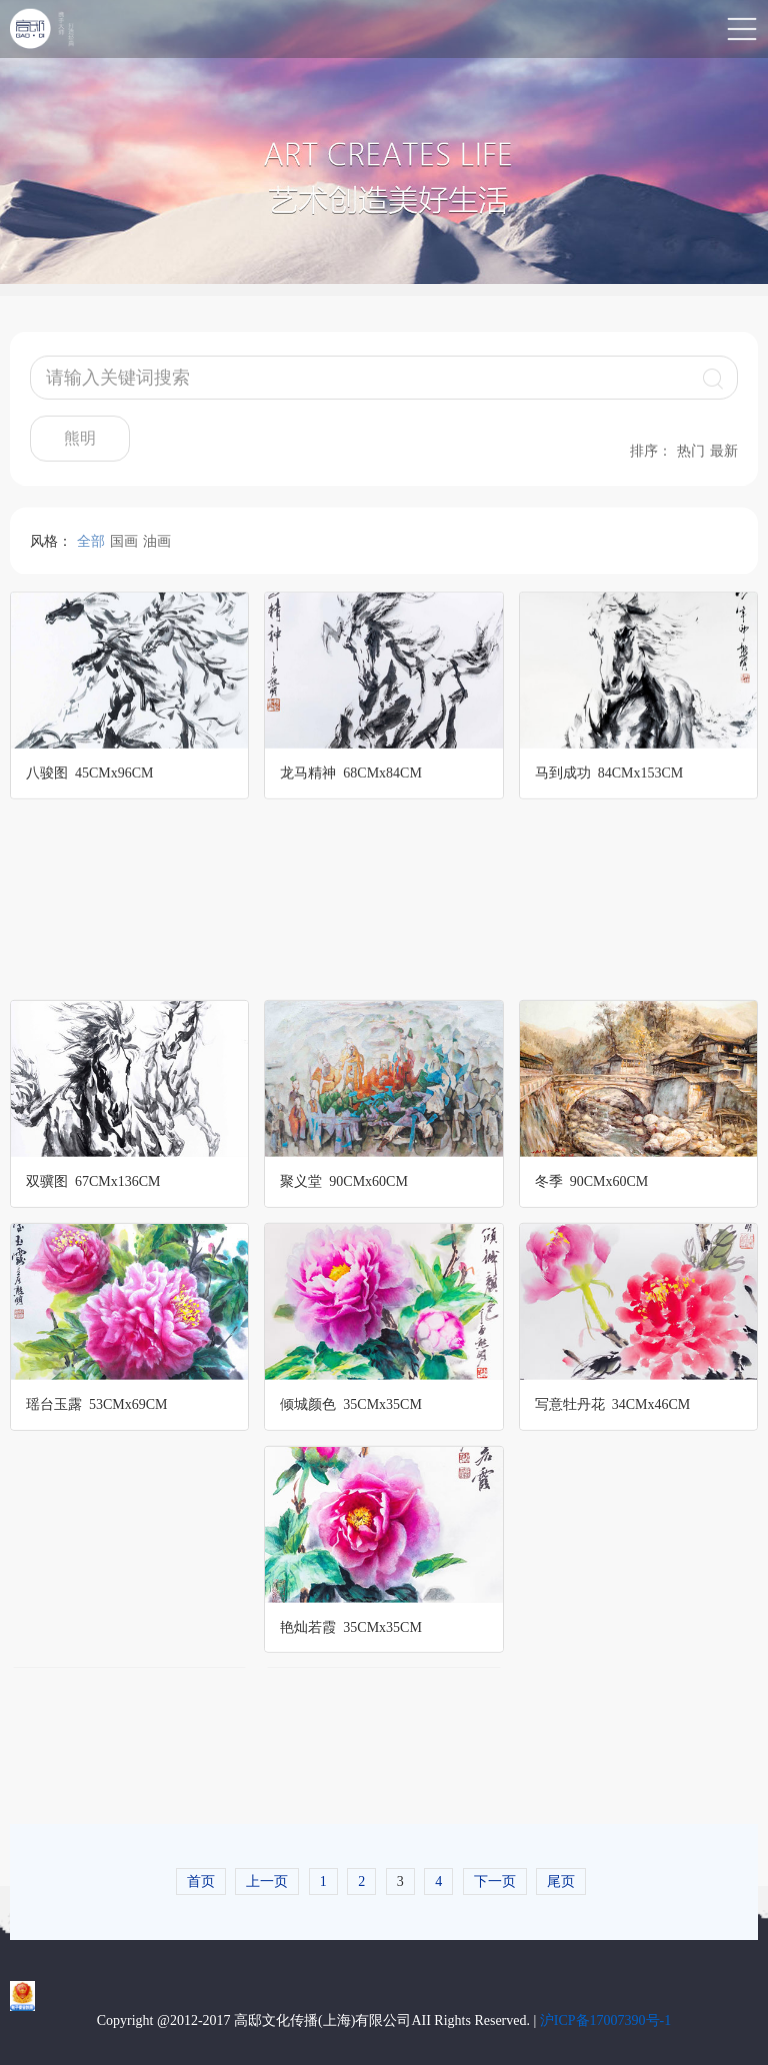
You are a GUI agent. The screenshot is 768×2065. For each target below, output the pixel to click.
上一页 (267, 1880)
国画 (124, 548)
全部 (91, 548)
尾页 (561, 1880)
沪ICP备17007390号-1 (605, 2019)
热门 (691, 460)
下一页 (495, 1880)
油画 (157, 548)
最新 (724, 460)
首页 (201, 1880)
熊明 (80, 447)
